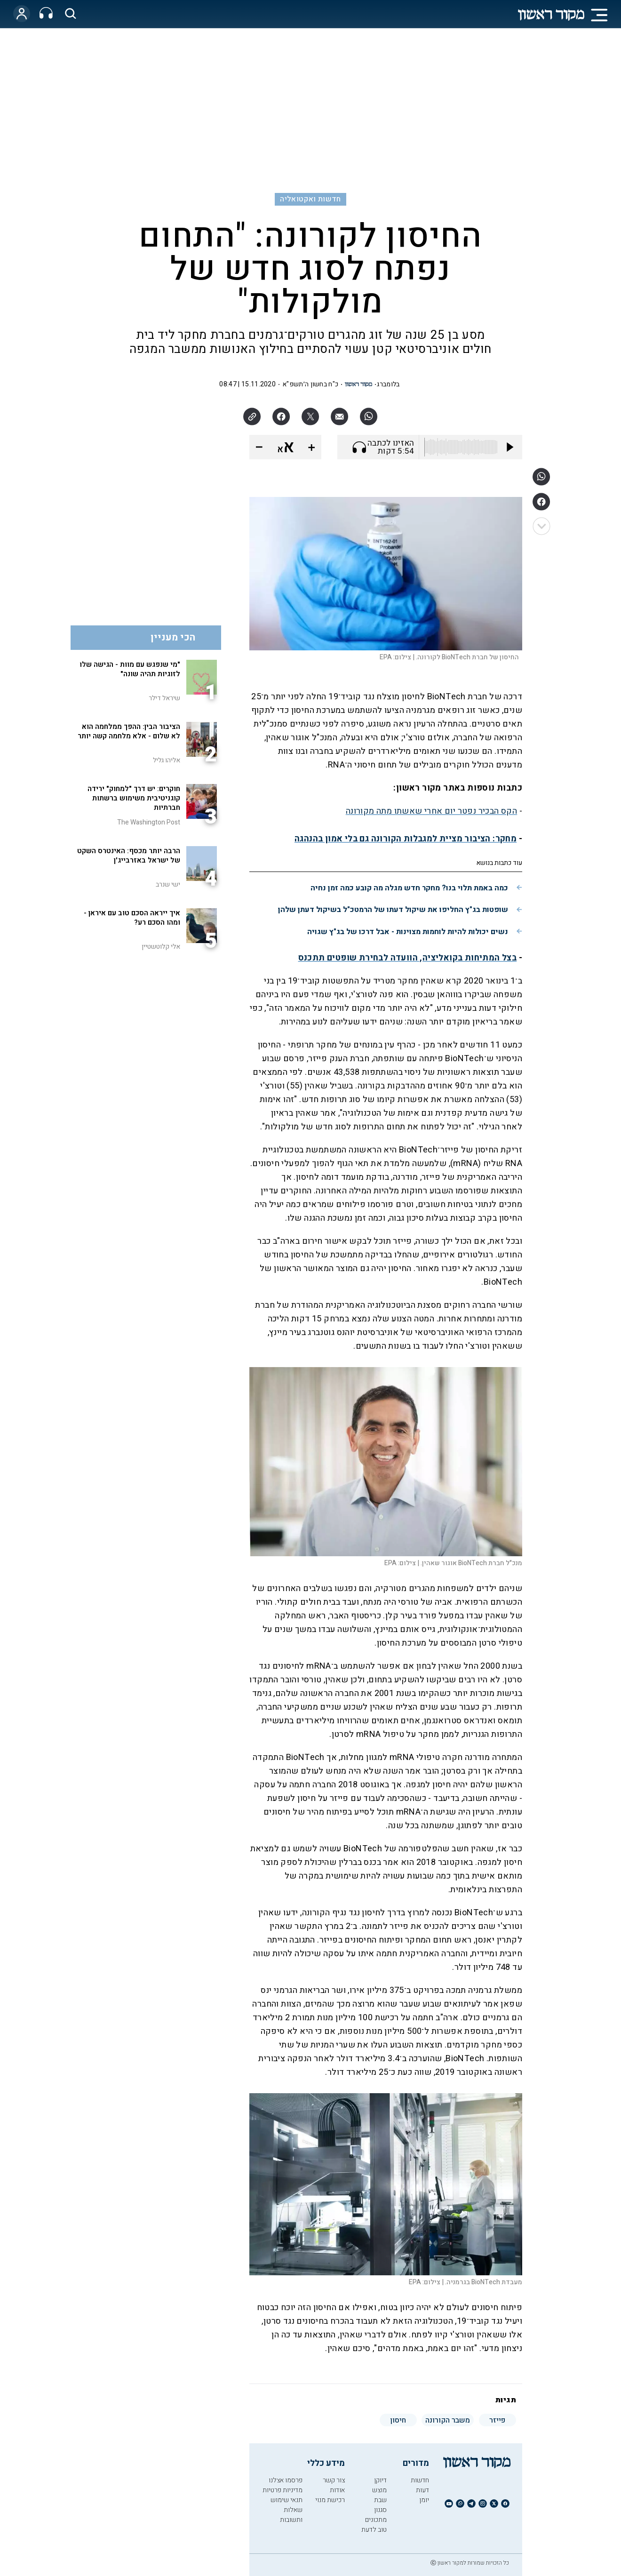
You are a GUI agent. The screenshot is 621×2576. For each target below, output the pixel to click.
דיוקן (380, 2480)
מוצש (379, 2490)
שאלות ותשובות (291, 2515)
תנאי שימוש (287, 2500)
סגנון (380, 2510)
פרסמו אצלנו (286, 2480)
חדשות (420, 2480)
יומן (424, 2500)
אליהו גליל (166, 760)
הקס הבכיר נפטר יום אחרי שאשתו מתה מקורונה (431, 811)
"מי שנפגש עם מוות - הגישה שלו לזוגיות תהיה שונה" (130, 669)
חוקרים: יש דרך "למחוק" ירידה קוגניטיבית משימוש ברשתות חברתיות (134, 798)
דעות (422, 2490)
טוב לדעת (374, 2530)
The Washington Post (148, 822)
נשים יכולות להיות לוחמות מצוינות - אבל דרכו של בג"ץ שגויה (407, 931)
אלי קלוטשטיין (161, 947)
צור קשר (334, 2480)
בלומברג (388, 384)
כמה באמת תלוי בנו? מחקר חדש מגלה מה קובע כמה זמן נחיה (409, 888)
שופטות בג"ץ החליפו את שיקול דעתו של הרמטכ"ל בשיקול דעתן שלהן (393, 909)
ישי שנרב (168, 884)
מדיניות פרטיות (283, 2490)
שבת (380, 2500)
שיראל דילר (164, 698)
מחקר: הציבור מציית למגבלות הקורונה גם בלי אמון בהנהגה (406, 838)
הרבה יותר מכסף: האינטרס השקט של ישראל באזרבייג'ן (128, 855)
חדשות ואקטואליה (310, 199)
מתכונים (376, 2520)
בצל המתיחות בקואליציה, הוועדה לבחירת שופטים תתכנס (407, 958)
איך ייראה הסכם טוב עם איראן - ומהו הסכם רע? (132, 918)
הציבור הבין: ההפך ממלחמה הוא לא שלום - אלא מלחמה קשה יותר (129, 731)
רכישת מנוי (330, 2500)
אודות (337, 2490)
